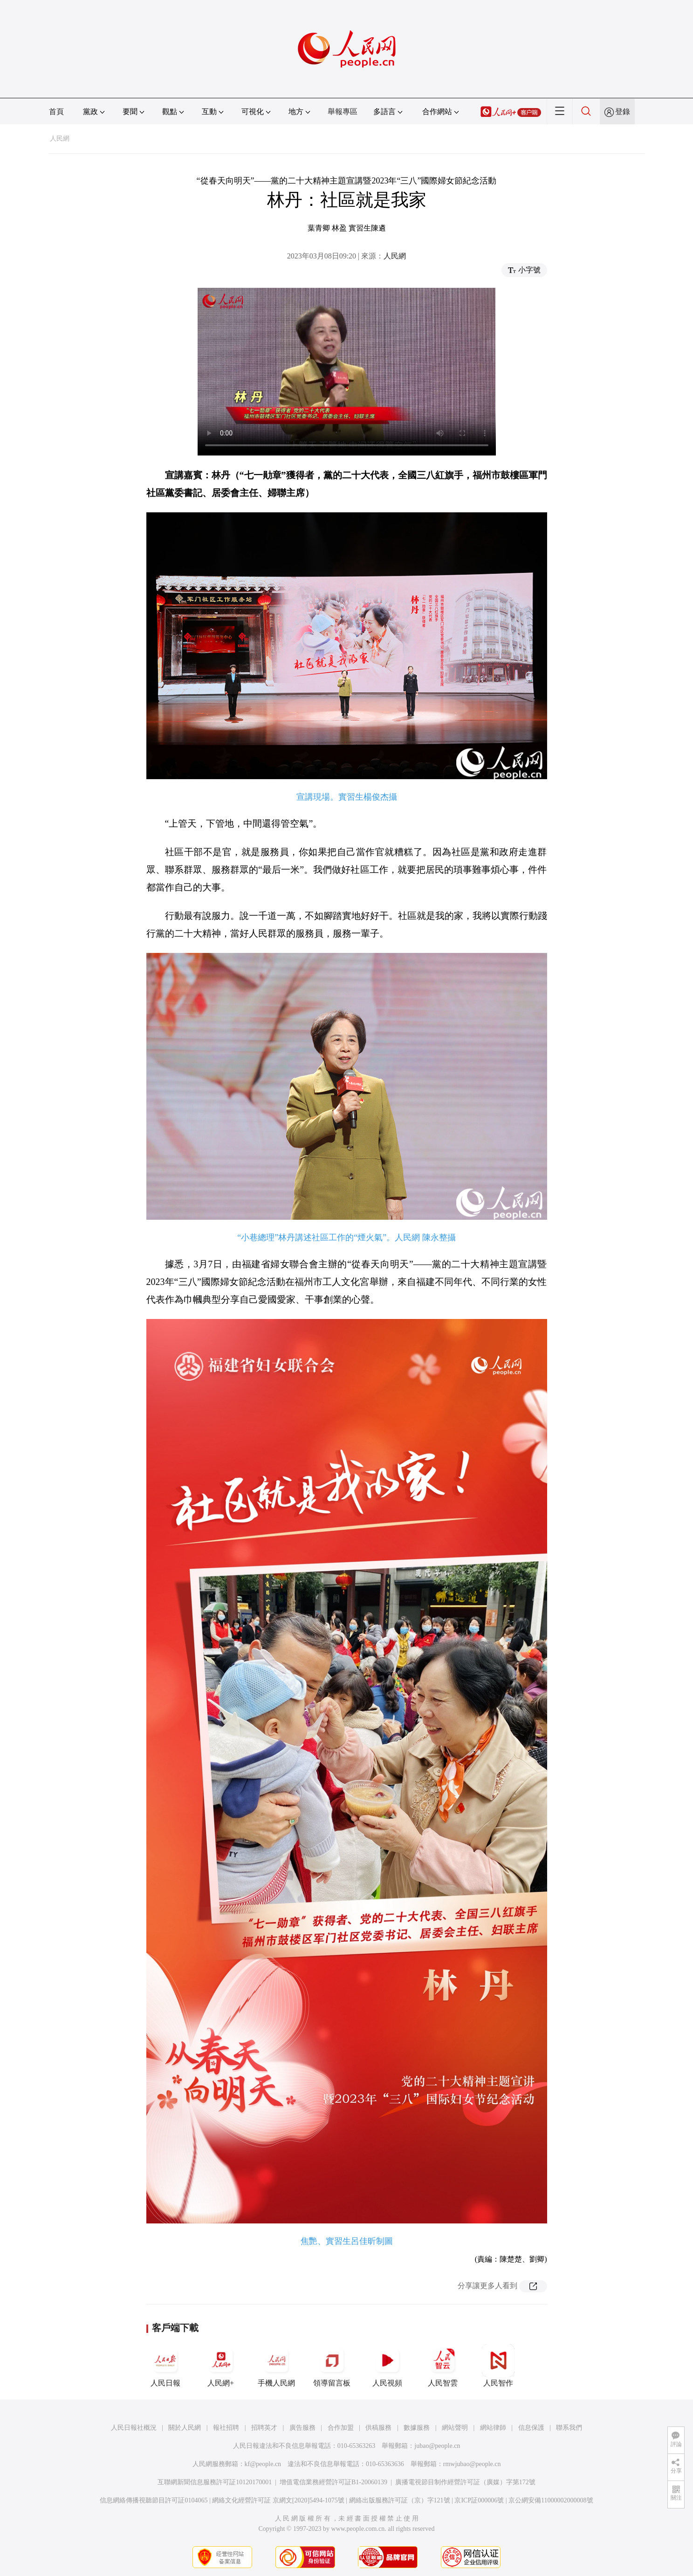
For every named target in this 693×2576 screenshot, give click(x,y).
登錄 (622, 112)
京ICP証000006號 (479, 2500)
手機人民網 (276, 2365)
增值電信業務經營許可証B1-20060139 (333, 2482)
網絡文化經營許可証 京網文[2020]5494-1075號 (278, 2500)
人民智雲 (442, 2365)
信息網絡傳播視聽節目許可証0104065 (153, 2500)
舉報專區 (342, 112)
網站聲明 (455, 2427)
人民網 (59, 138)
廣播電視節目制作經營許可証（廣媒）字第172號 (465, 2482)
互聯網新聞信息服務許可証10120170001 (215, 2482)
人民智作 (498, 2365)
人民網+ (221, 2365)
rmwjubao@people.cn (472, 2463)
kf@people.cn (263, 2463)
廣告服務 (302, 2427)
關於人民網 (184, 2427)
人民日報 (165, 2365)
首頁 (56, 112)
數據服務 (417, 2427)
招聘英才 (264, 2427)
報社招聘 (226, 2427)
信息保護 (531, 2427)
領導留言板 (331, 2365)
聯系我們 (569, 2427)
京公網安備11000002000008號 (550, 2500)
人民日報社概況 (134, 2427)
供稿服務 (378, 2427)
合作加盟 (341, 2427)
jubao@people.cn (437, 2445)
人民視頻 (387, 2365)
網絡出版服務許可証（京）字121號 (399, 2500)
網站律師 (493, 2427)
